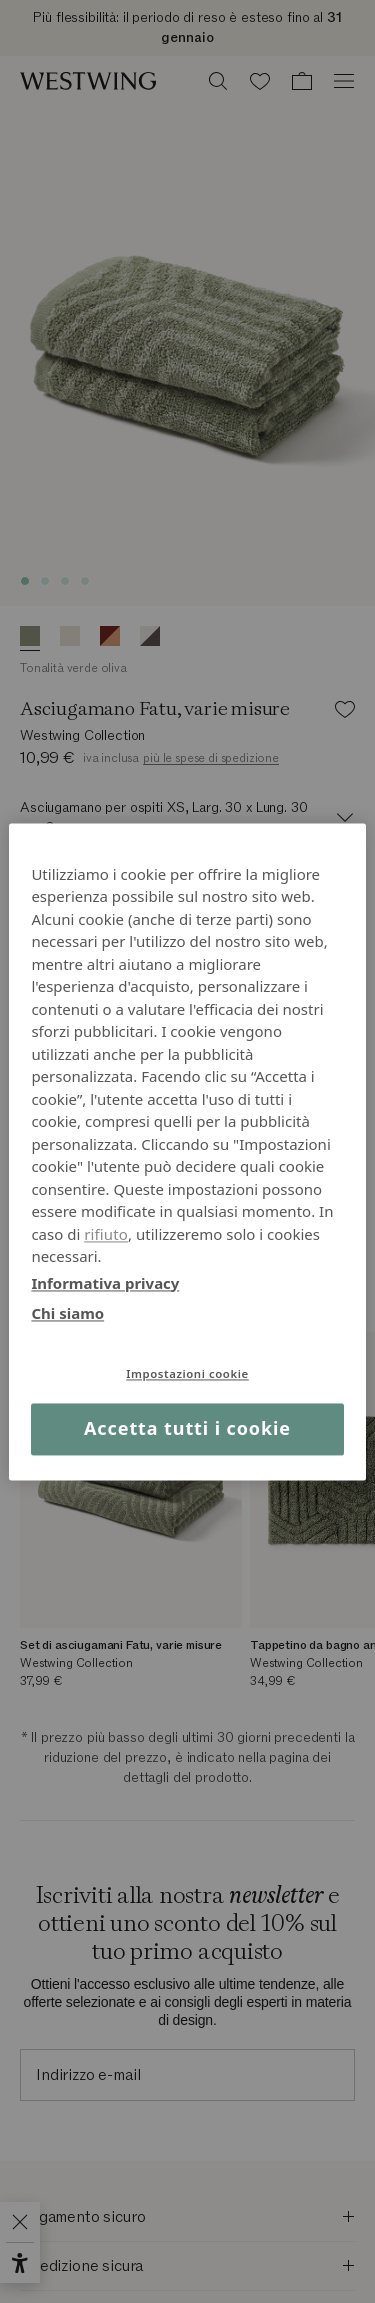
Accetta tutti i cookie (187, 1429)
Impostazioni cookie (187, 1373)
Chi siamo (67, 1313)
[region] (187, 1151)
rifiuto (106, 1234)
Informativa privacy (105, 1283)
